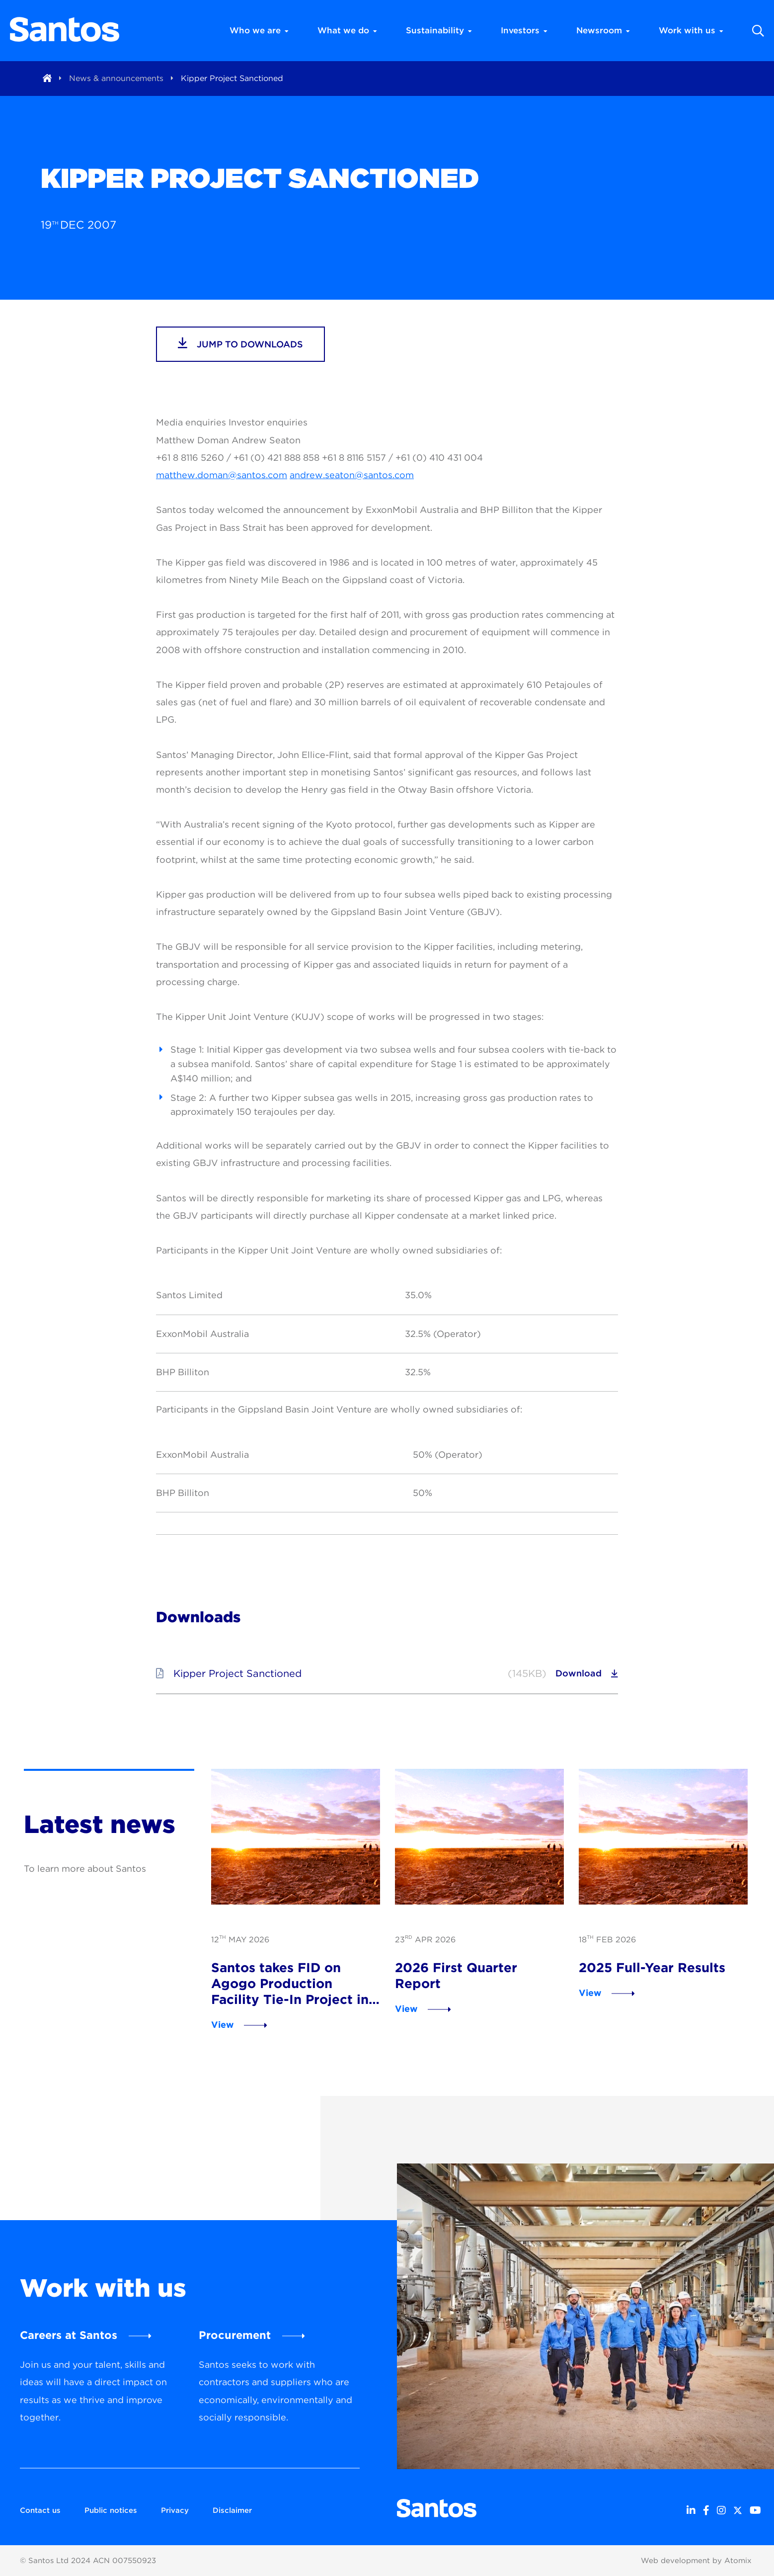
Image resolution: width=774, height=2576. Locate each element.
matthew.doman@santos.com (221, 475)
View (222, 2024)
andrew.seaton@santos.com (352, 475)
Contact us (40, 2510)
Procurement (235, 2334)
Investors (524, 30)
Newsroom (603, 30)
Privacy (175, 2510)
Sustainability (439, 30)
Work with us (691, 30)
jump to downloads (240, 342)
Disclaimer (232, 2510)
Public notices (110, 2510)
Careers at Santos (68, 2334)
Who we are (259, 30)
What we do (347, 30)
